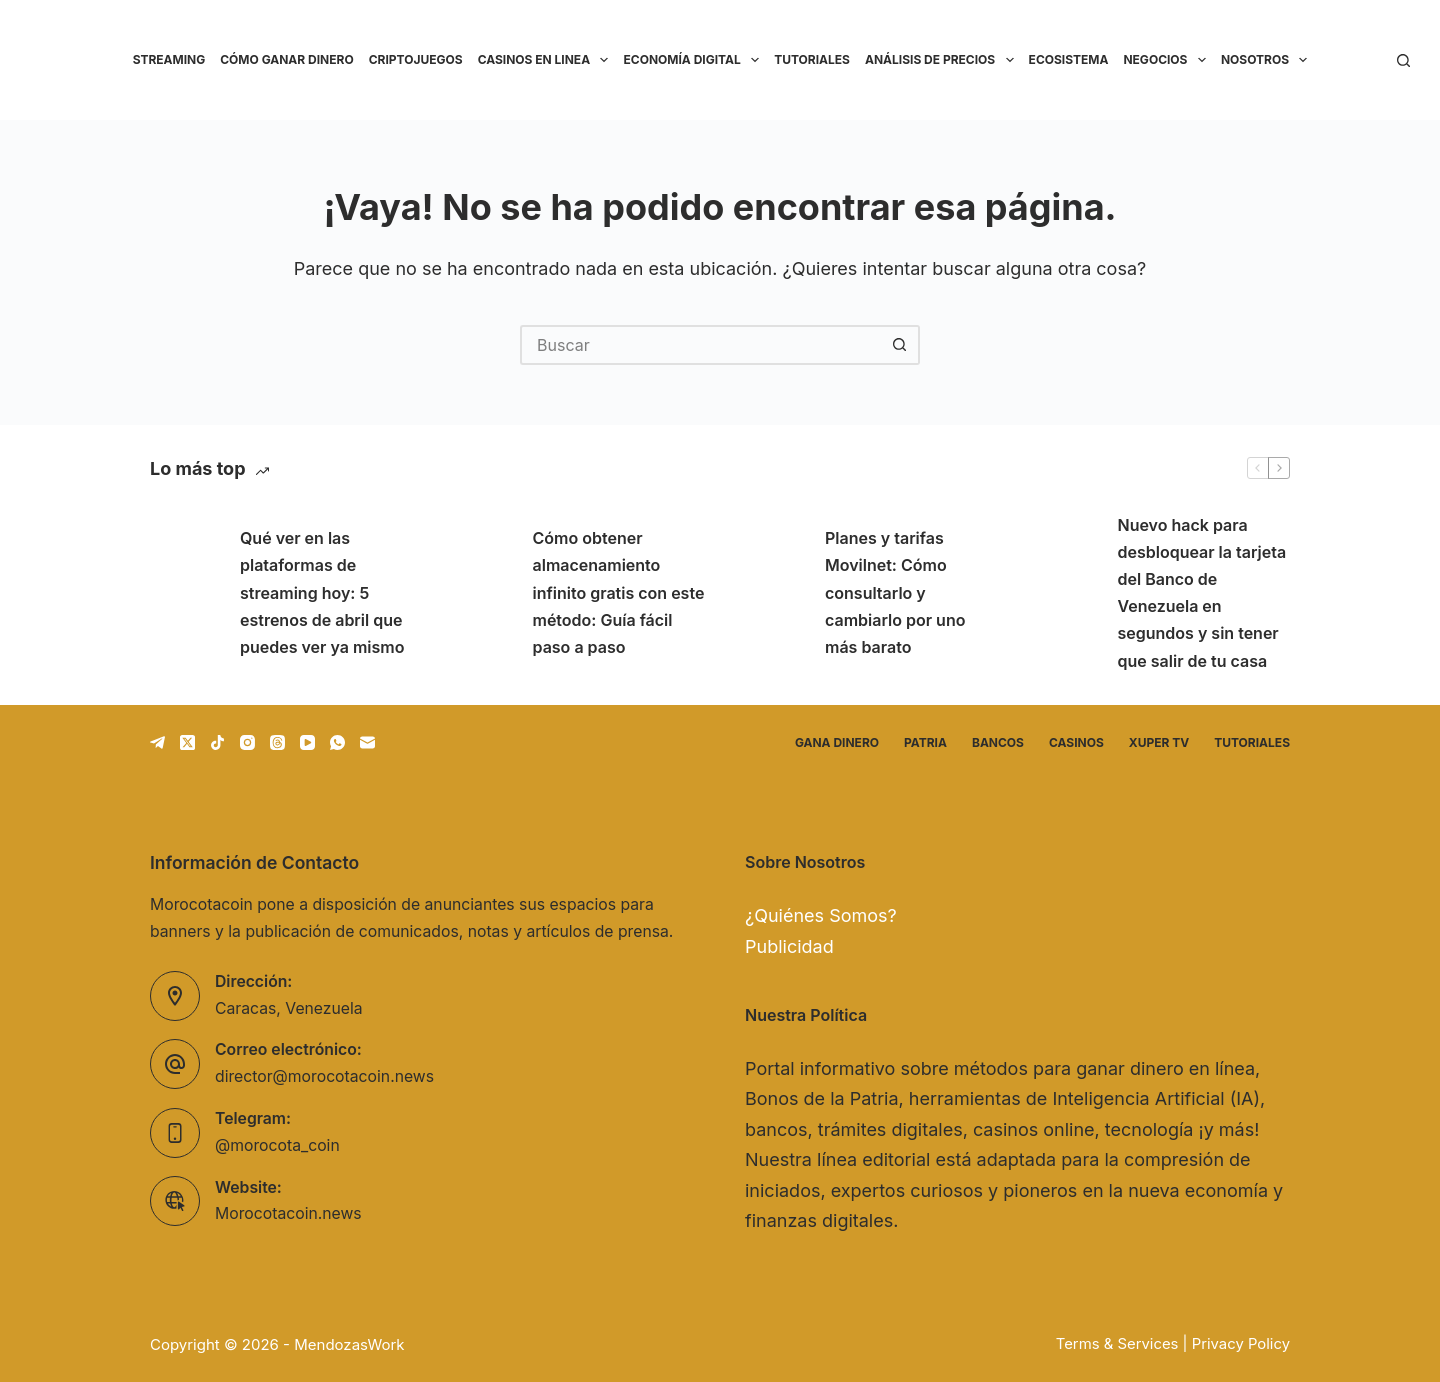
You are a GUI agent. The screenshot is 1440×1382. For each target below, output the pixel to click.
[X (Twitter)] (187, 742)
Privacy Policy (1241, 1344)
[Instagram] (247, 742)
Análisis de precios (943, 60)
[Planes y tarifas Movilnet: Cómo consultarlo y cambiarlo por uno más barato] (770, 593)
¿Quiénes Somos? (821, 915)
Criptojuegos (416, 59)
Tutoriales (812, 59)
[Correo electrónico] (367, 742)
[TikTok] (217, 742)
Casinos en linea (547, 60)
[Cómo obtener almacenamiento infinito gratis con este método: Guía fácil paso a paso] (478, 593)
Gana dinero (837, 742)
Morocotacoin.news (288, 1213)
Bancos (998, 742)
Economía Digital (694, 60)
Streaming (169, 59)
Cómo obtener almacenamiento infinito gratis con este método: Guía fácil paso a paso (619, 592)
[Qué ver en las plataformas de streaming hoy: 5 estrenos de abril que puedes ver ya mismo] (185, 593)
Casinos (1076, 742)
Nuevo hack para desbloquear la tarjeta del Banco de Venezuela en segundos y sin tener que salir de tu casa (1202, 593)
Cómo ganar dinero (286, 59)
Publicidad (789, 946)
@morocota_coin (277, 1145)
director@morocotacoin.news (324, 1076)
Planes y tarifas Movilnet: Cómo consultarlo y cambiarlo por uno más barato (895, 592)
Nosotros (1268, 60)
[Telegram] (157, 742)
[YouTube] (307, 742)
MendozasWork (349, 1344)
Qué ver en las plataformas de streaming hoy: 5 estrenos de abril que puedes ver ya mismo (322, 592)
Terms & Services (1117, 1344)
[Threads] (277, 742)
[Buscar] (1403, 60)
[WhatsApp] (337, 742)
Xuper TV (1159, 742)
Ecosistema (1069, 59)
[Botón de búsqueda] (900, 345)
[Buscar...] (700, 345)
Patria (925, 742)
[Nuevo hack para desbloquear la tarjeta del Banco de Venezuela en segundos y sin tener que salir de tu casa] (1063, 593)
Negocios (1168, 60)
